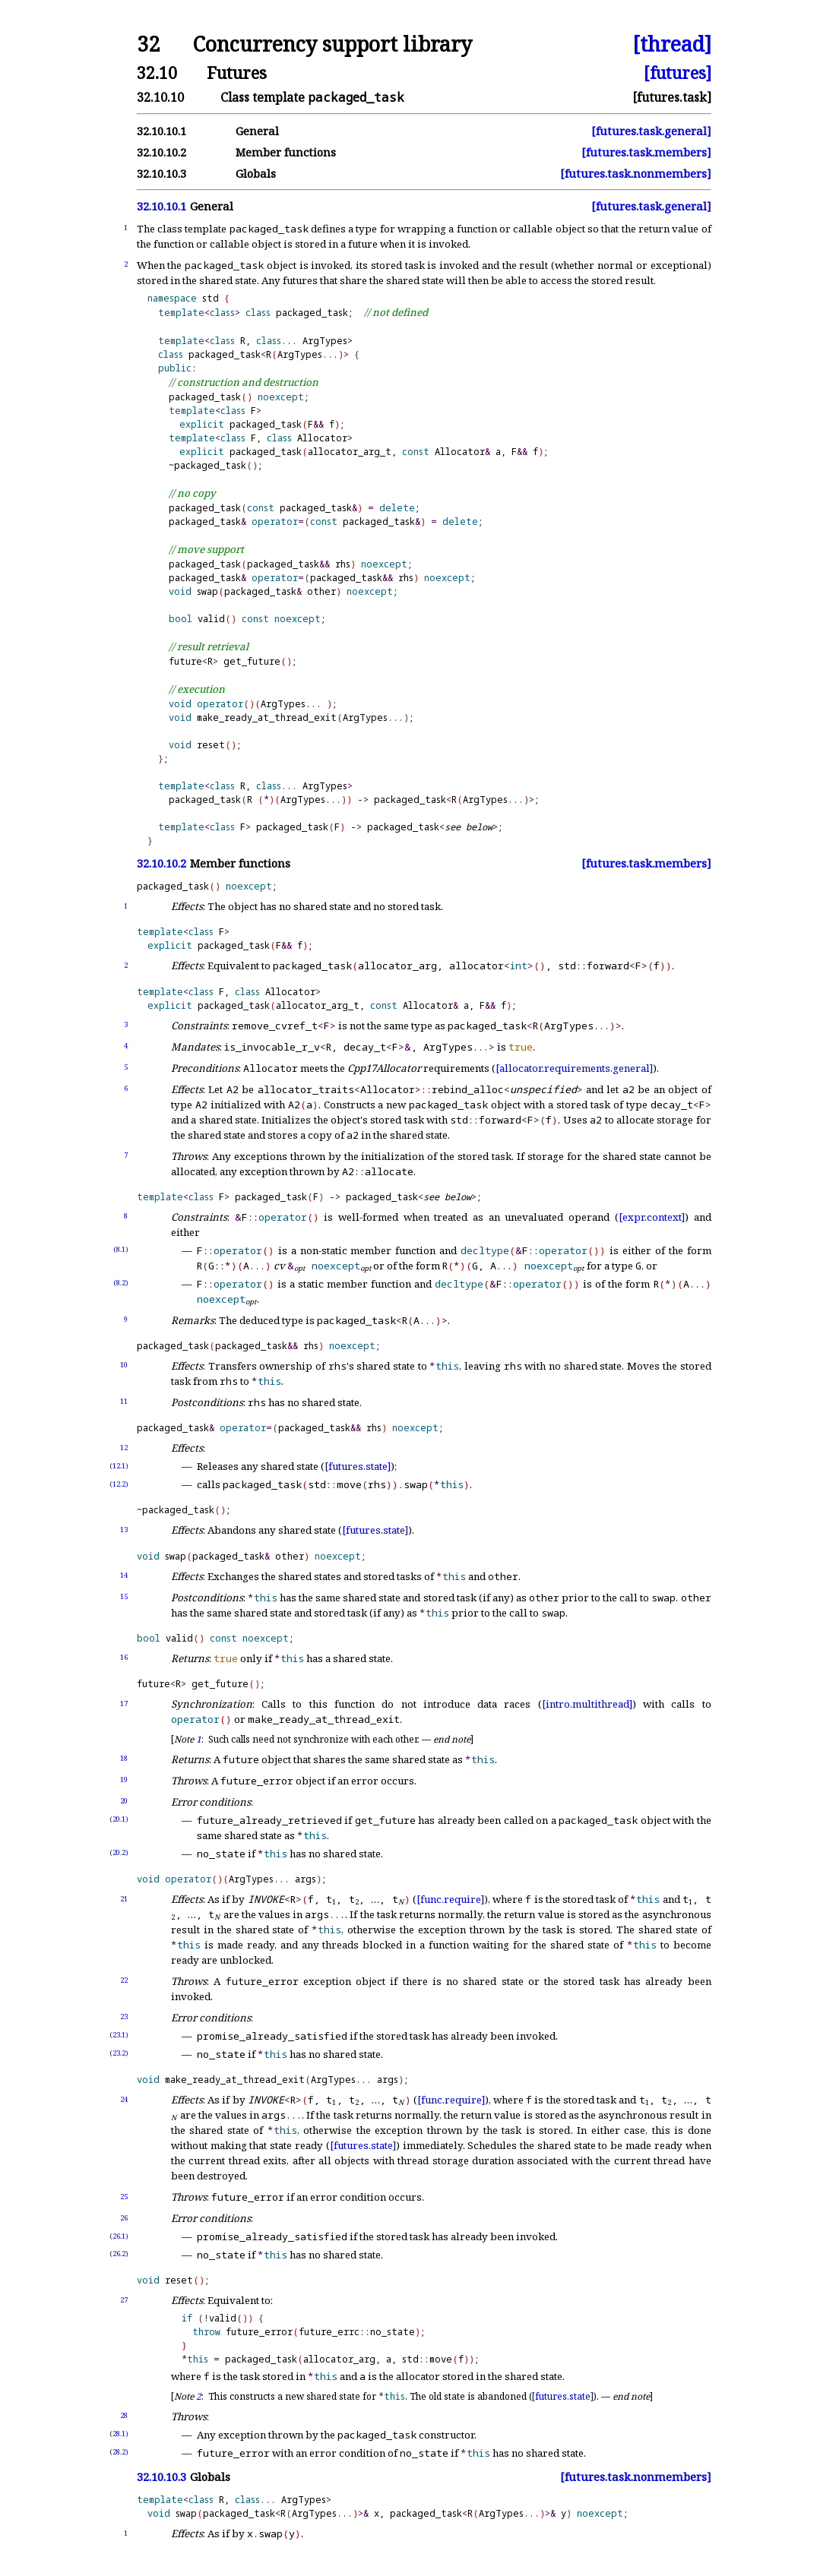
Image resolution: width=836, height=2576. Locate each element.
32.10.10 (160, 97)
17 (124, 1703)
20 (124, 1801)
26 (124, 2218)
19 (124, 1779)
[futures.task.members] (646, 152)
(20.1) (119, 1819)
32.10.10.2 (161, 152)
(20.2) (119, 1852)
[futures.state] (358, 1466)
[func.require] (450, 1899)
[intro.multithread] (587, 1704)
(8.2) (121, 1283)
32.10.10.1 (161, 131)
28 (124, 2415)
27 (124, 2300)
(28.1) (119, 2434)
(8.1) (121, 1249)
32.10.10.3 (161, 173)
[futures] (677, 73)
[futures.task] (671, 97)
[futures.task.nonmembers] (635, 173)
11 (124, 1401)
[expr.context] (652, 1217)
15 (124, 1596)
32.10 (157, 73)
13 (124, 1530)
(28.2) (119, 2452)
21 (124, 1899)
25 (124, 2196)
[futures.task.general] (651, 131)
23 (124, 2016)
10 (124, 1365)
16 (124, 1657)
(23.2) (119, 2053)
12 (124, 1447)
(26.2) (119, 2253)
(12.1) (119, 1466)
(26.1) (119, 2236)
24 (124, 2099)
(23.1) (119, 2035)
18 (124, 1758)
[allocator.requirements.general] (574, 1068)
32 (148, 44)
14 (124, 1575)
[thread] (671, 44)
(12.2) (119, 1484)
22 (124, 1980)
